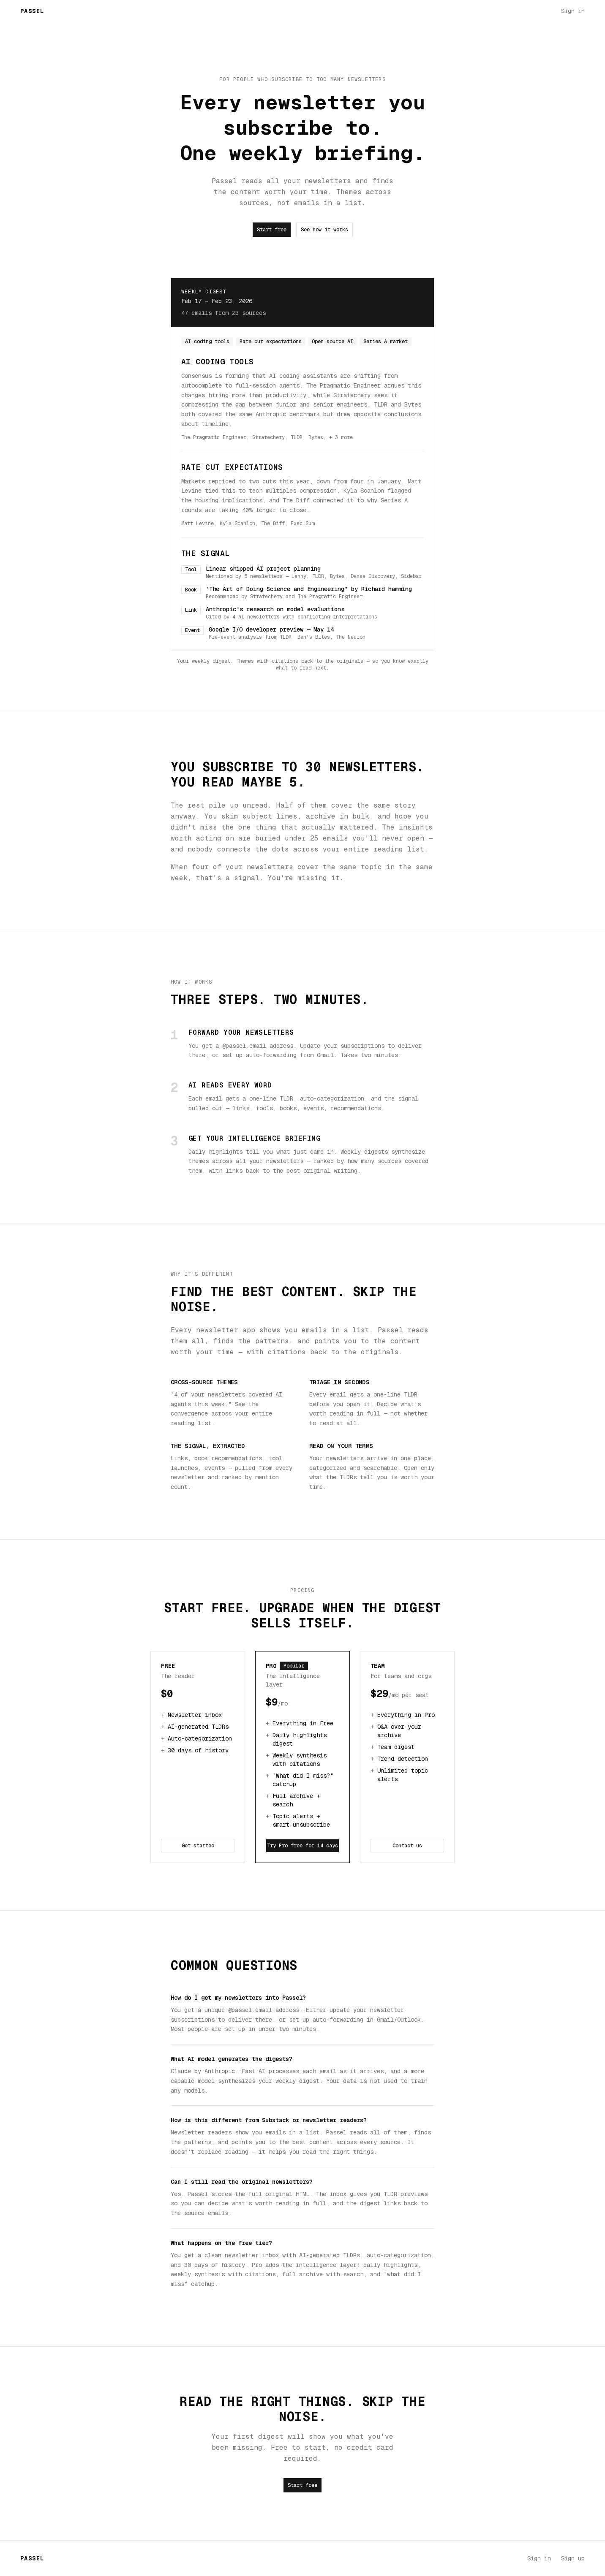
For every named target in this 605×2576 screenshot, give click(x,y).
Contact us (407, 1845)
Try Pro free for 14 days (302, 1845)
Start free (271, 229)
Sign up (573, 2558)
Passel (32, 11)
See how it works (324, 229)
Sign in (573, 11)
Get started (198, 1845)
